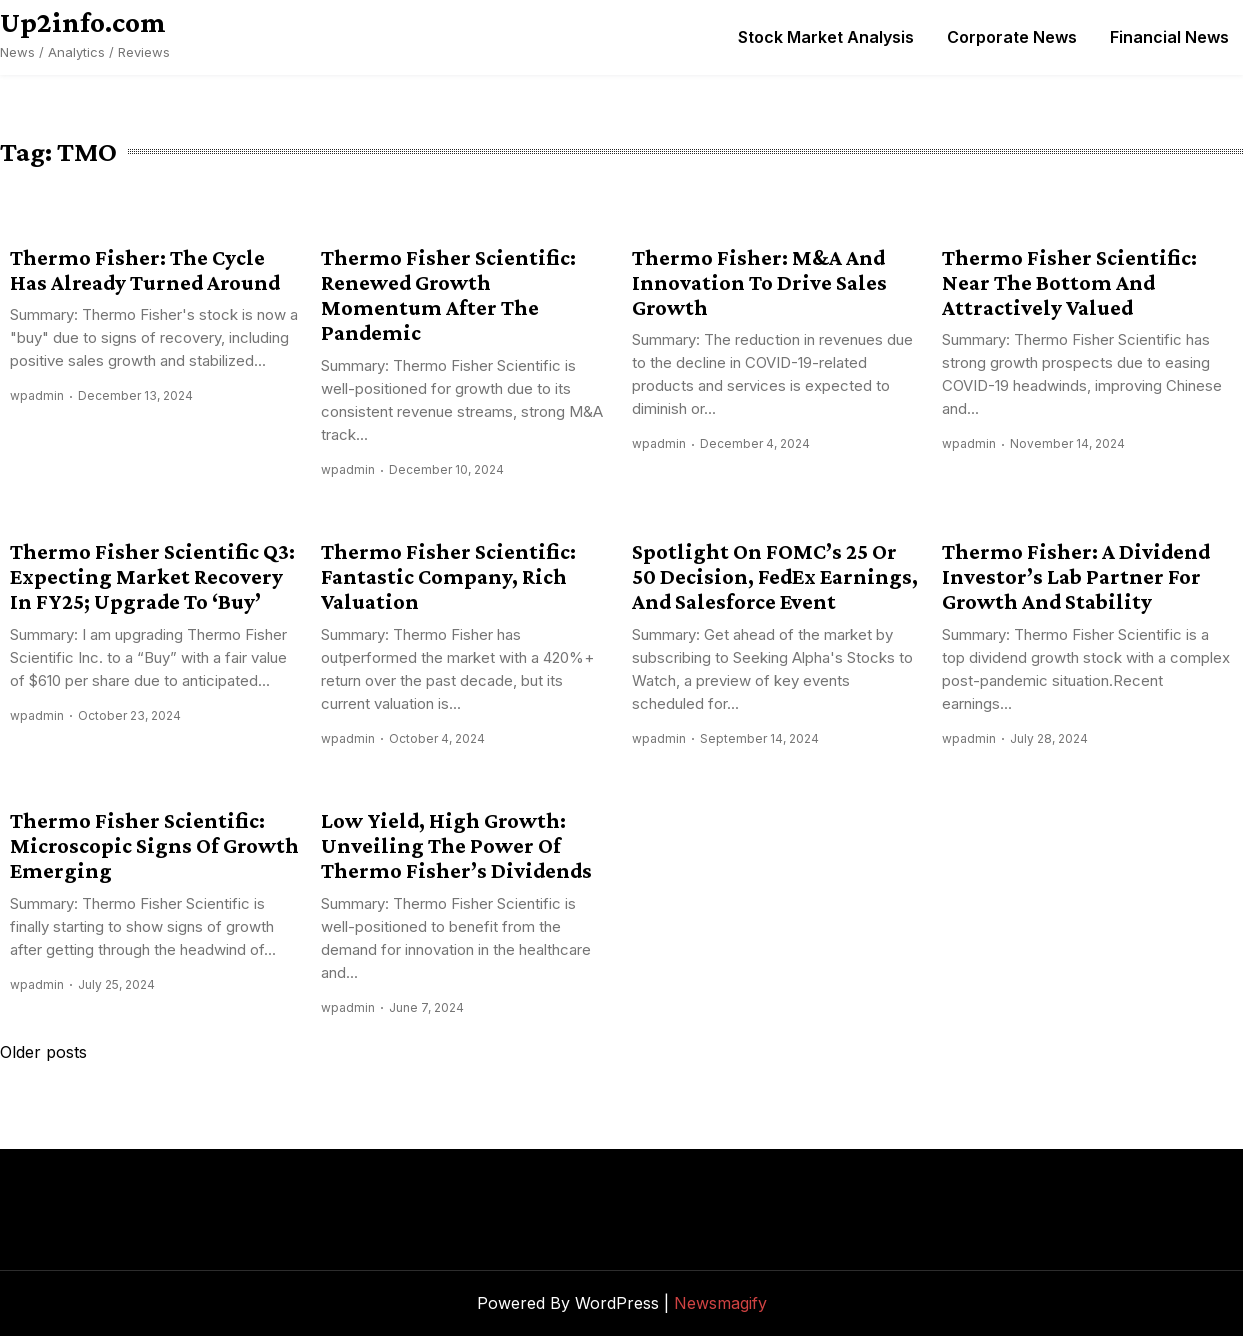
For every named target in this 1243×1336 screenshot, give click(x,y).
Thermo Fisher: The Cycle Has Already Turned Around (145, 270)
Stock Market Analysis (826, 37)
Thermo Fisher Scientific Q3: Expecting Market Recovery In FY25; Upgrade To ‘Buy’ (152, 577)
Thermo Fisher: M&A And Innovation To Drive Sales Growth (759, 283)
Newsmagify (720, 1303)
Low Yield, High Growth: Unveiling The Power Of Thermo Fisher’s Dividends (456, 846)
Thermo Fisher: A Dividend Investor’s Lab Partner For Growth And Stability (1076, 577)
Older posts (43, 1052)
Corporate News (1012, 37)
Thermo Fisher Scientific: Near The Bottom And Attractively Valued (1069, 283)
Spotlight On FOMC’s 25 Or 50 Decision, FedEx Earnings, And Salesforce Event (775, 577)
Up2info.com (83, 22)
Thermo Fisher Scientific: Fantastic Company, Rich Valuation (448, 577)
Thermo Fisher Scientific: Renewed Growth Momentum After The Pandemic (448, 295)
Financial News (1169, 37)
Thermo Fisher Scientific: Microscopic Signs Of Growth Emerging (154, 846)
